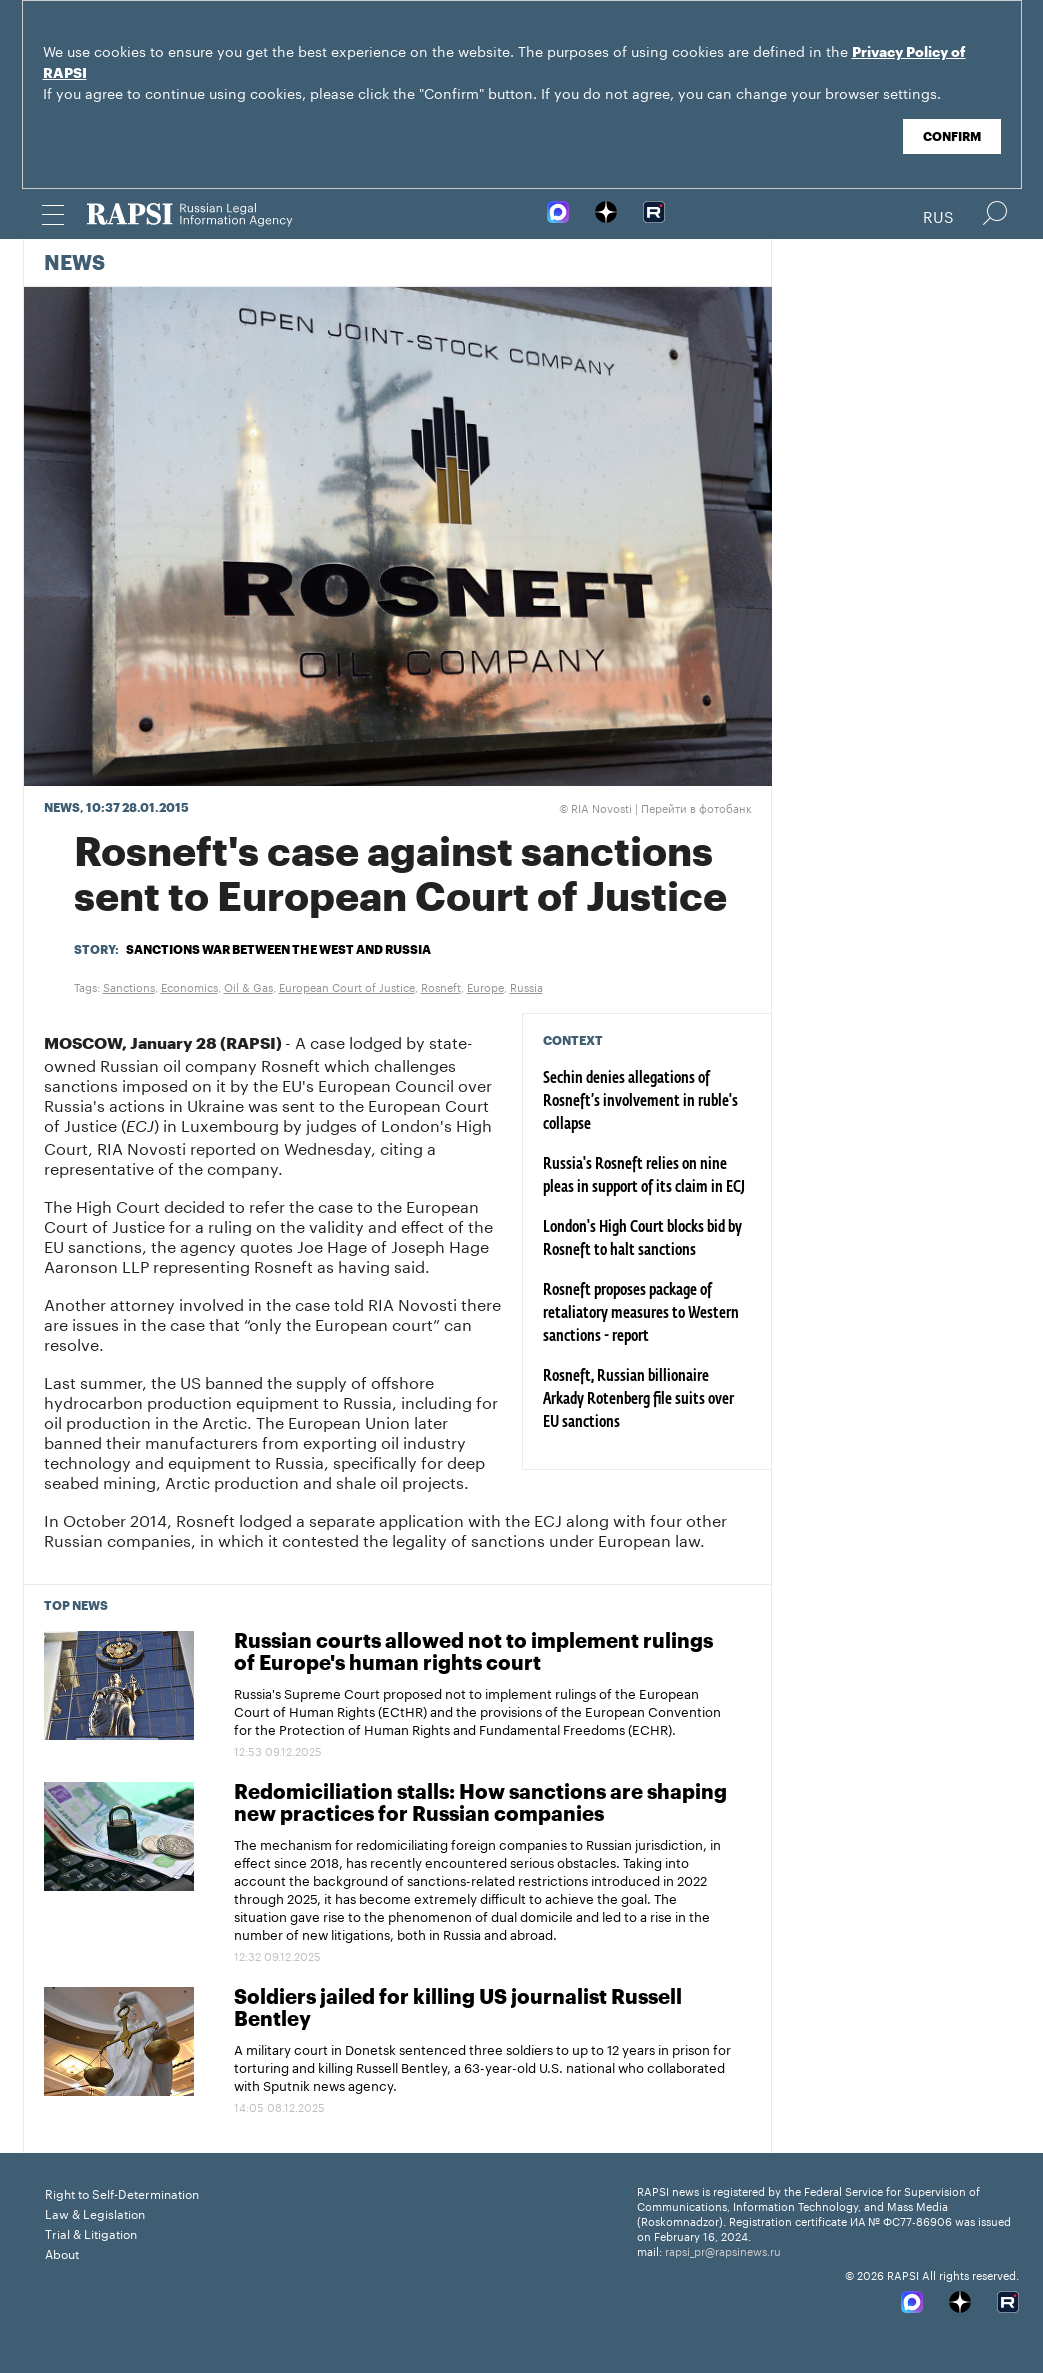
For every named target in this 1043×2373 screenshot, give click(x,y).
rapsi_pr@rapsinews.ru (723, 2250)
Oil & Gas (248, 986)
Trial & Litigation (91, 2232)
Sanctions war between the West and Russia (278, 950)
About (62, 2252)
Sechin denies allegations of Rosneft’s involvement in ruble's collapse (640, 1102)
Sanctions (129, 986)
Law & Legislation (95, 2212)
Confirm (952, 137)
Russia (526, 986)
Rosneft (441, 986)
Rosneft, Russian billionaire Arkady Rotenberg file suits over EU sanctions (638, 1400)
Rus (938, 215)
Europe (485, 986)
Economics (189, 986)
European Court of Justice (347, 986)
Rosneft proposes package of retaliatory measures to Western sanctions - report (641, 1314)
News (74, 264)
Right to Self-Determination (122, 2192)
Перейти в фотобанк (696, 807)
